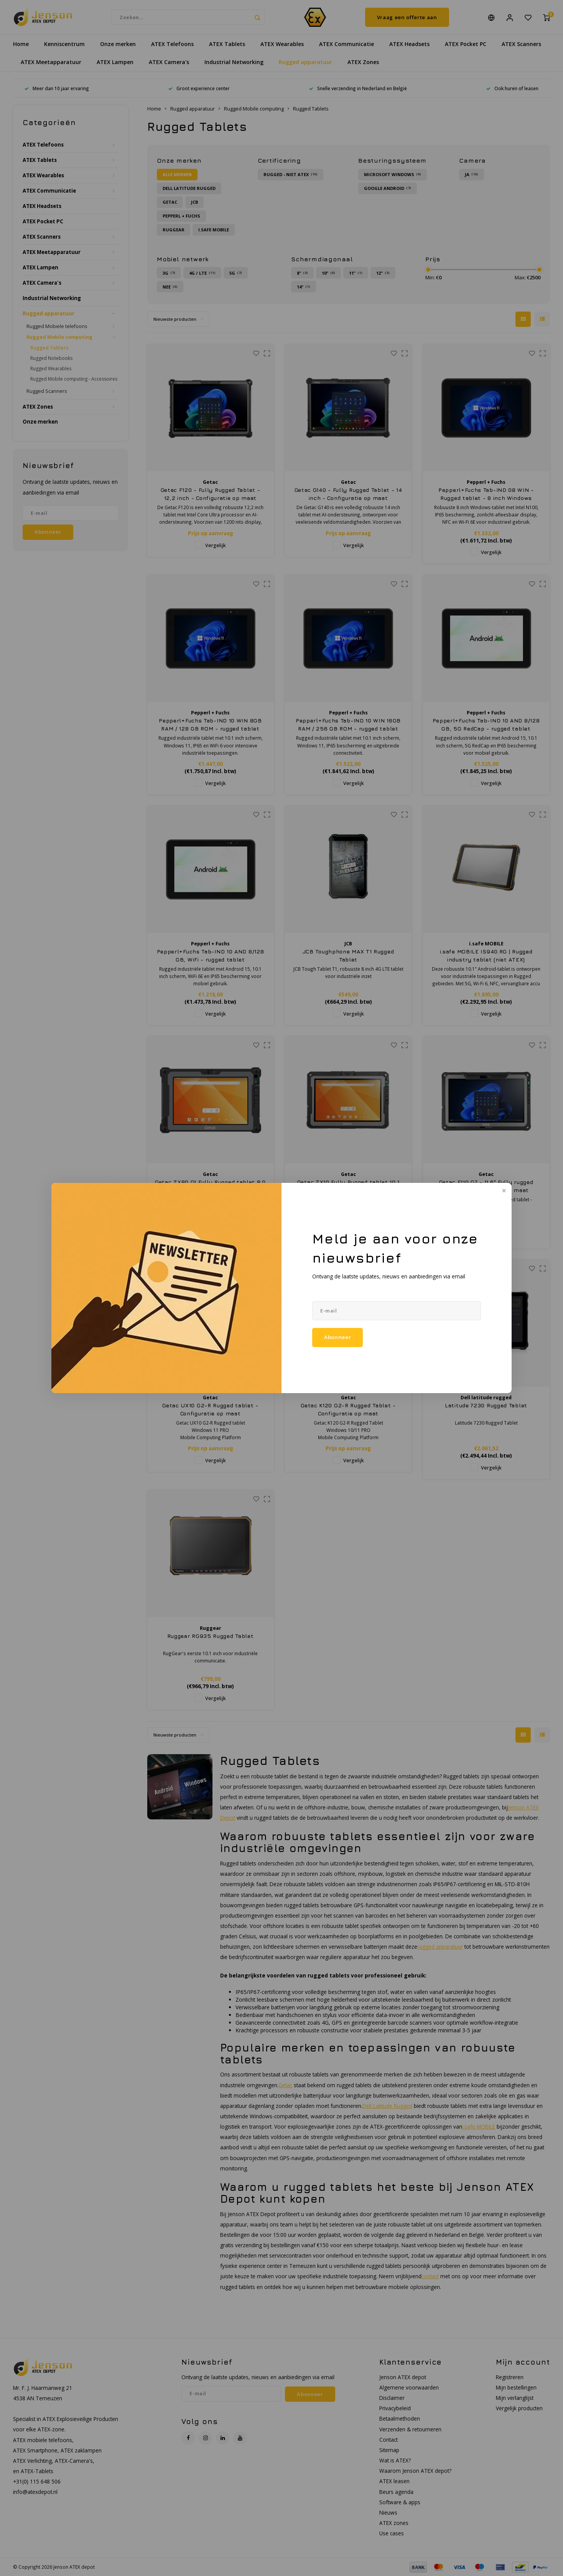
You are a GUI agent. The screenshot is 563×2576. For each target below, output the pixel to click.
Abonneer (337, 1337)
